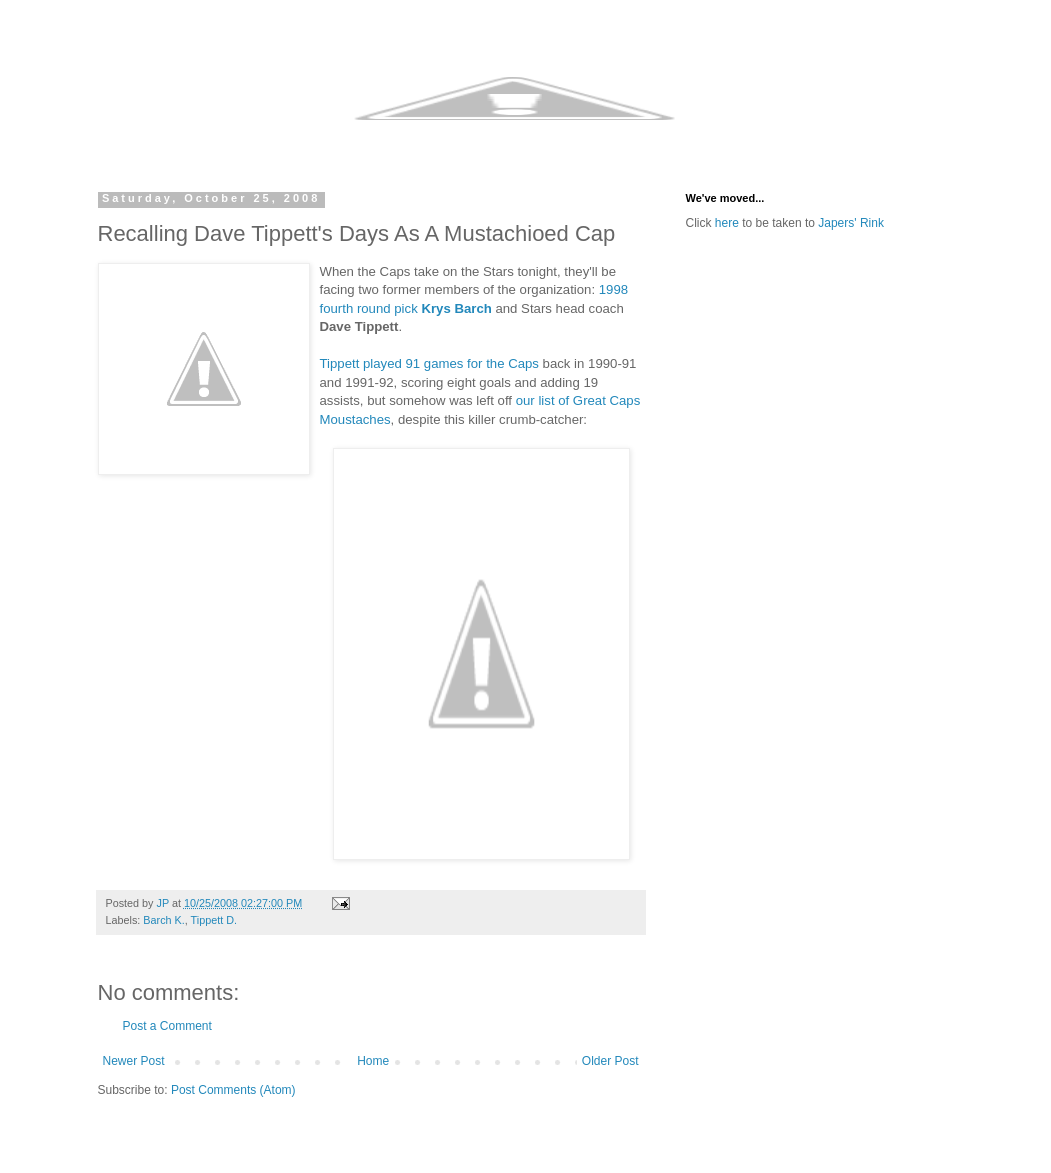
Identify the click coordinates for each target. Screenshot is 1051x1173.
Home (373, 1061)
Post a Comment (167, 1026)
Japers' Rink (851, 223)
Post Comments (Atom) (233, 1090)
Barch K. (163, 920)
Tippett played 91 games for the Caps (429, 363)
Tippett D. (214, 920)
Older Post (610, 1061)
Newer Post (134, 1061)
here (727, 223)
